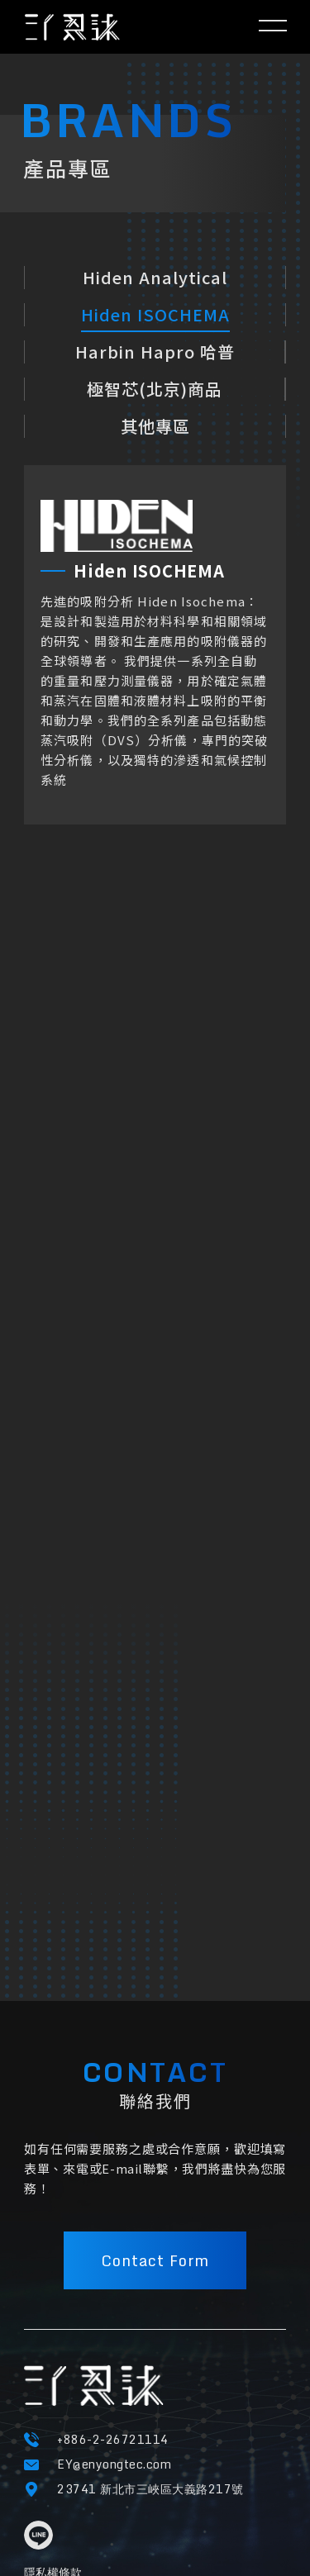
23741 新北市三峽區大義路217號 (150, 2488)
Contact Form (155, 2260)
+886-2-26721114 (113, 2439)
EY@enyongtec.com (114, 2464)
